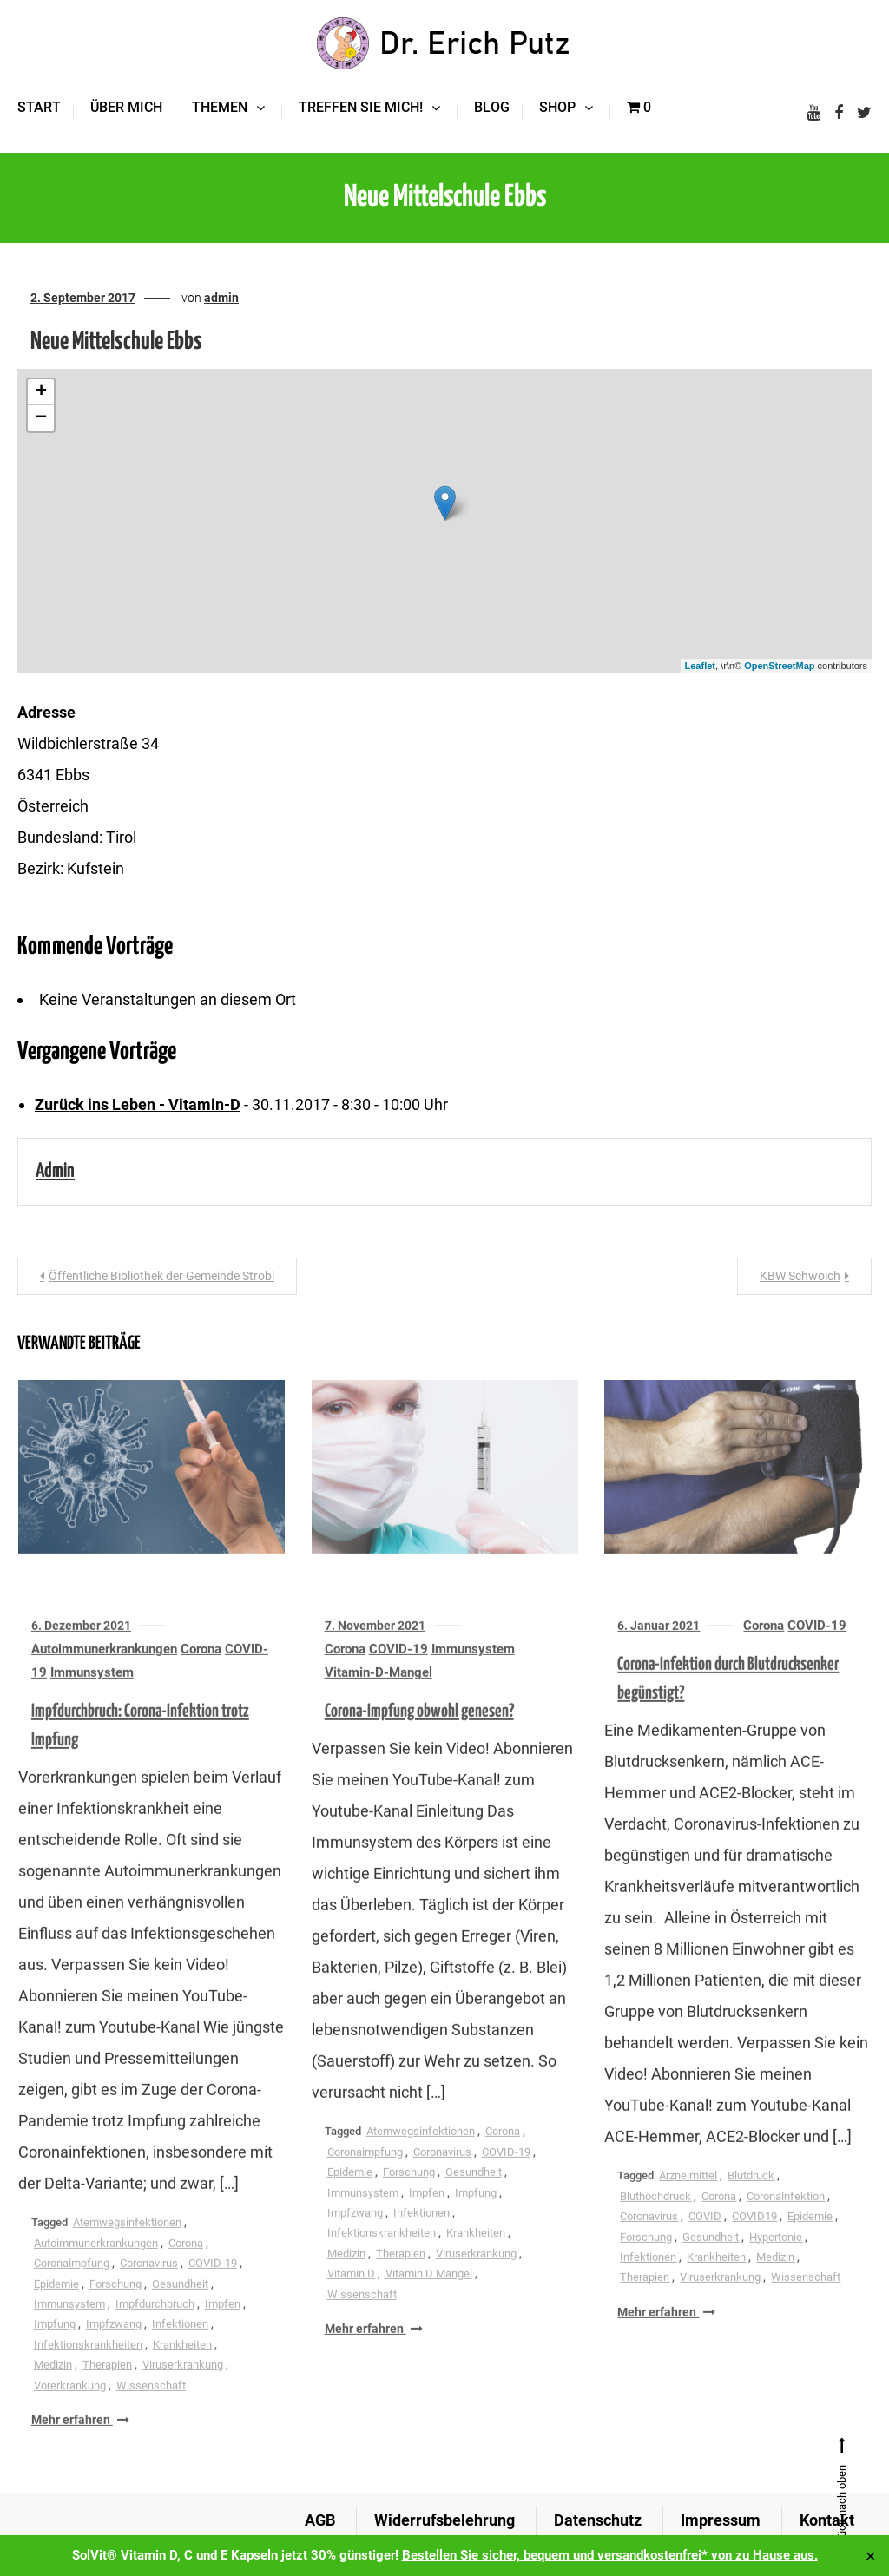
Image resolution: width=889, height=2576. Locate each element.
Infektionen (180, 2344)
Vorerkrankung (70, 2406)
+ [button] (41, 392)
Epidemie (56, 2304)
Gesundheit (180, 2304)
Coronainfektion (786, 2217)
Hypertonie (775, 2257)
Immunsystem (92, 1693)
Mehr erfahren (80, 2441)
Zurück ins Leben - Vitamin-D (137, 1104)
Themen (219, 107)
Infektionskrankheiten (88, 2365)
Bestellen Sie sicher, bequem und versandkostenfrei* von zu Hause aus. (610, 2555)
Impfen (222, 2324)
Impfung (55, 2344)
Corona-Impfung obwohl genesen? (419, 1732)
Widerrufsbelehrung (444, 2520)
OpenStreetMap (779, 665)
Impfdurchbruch (154, 2324)
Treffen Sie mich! (361, 107)
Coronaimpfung (71, 2283)
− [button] (41, 418)
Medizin (53, 2385)
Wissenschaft (151, 2406)
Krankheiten (182, 2365)
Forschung (115, 2304)
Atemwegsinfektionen (127, 2243)
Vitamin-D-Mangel (378, 1693)
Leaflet (700, 665)
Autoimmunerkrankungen (104, 1670)
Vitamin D (351, 2294)
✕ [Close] (870, 2555)
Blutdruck (751, 2196)
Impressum (721, 2520)
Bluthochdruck (655, 2217)
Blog (492, 107)
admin (221, 298)
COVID (704, 2237)
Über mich (126, 107)
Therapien (107, 2385)
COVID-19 (212, 2283)
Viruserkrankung (182, 2385)
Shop (557, 107)
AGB (320, 2520)
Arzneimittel (688, 2196)
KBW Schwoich (800, 1276)
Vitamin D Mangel (428, 2294)
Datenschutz (598, 2520)
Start (39, 107)
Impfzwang (114, 2344)
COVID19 (754, 2237)
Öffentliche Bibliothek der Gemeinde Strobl (161, 1276)
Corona (201, 1670)
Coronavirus (149, 2283)
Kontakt (827, 2520)
